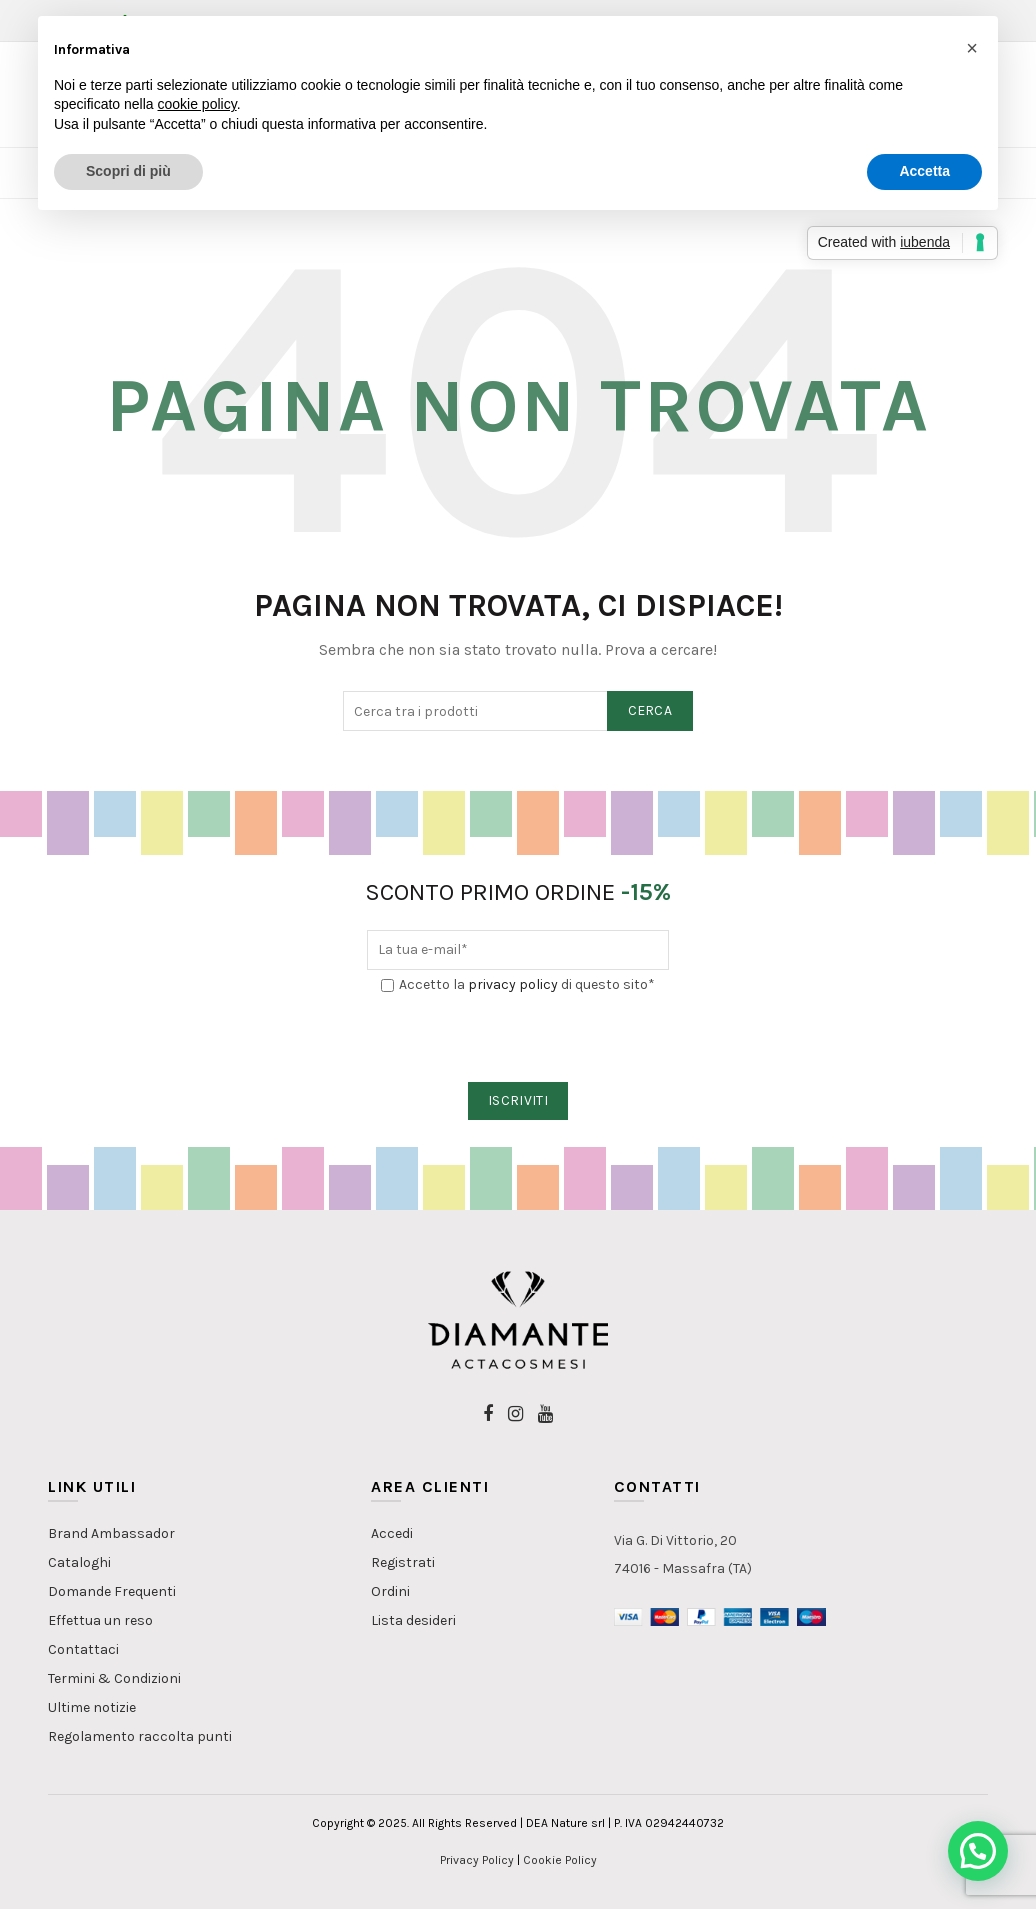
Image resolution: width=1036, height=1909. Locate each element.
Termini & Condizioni (114, 1678)
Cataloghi (79, 1562)
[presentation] (519, 1039)
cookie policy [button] (197, 104)
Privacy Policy (477, 1860)
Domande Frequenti (112, 1591)
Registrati (403, 1562)
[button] (978, 1851)
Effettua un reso (100, 1620)
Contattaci (83, 1649)
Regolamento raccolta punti (140, 1736)
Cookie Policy (560, 1860)
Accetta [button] (924, 171)
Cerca (650, 710)
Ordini (390, 1591)
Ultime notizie (92, 1707)
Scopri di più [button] (128, 171)
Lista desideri (413, 1620)
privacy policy (513, 984)
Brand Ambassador (111, 1533)
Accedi (392, 1533)
